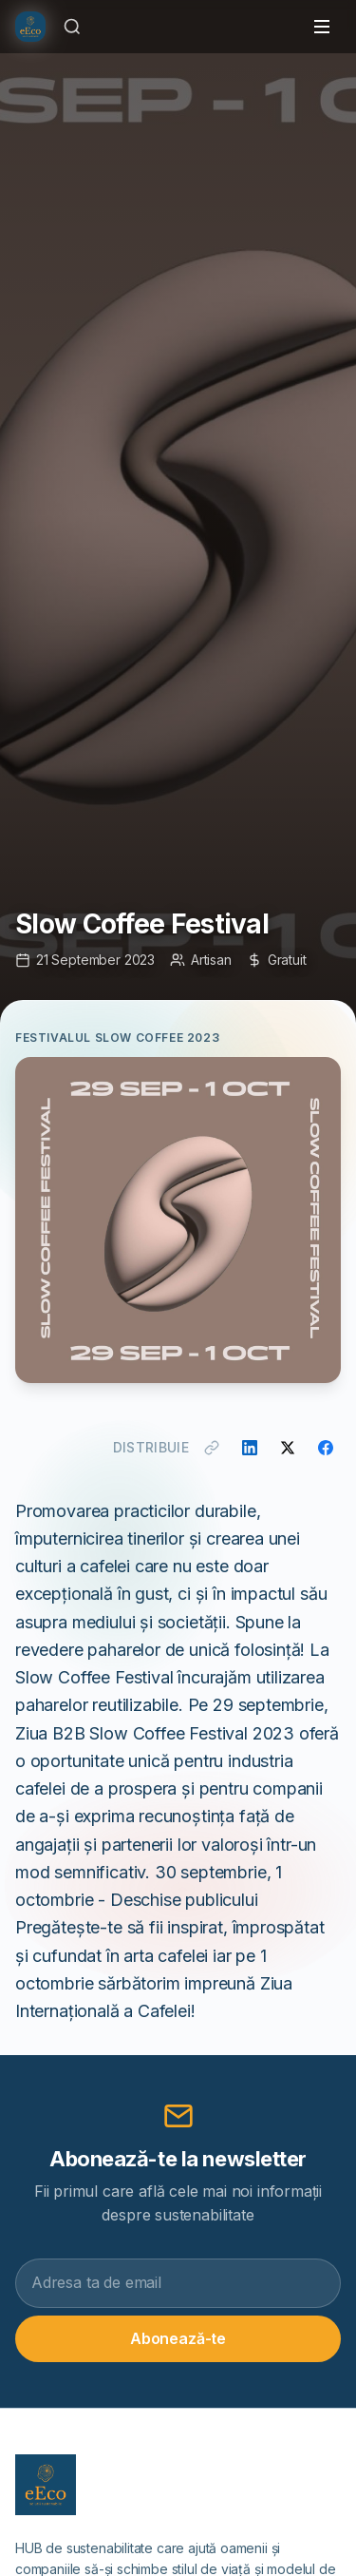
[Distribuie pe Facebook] (325, 1447)
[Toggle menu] (322, 27)
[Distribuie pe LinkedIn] (249, 1447)
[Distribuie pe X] (287, 1447)
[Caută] (72, 26)
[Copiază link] (212, 1447)
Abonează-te (178, 2338)
